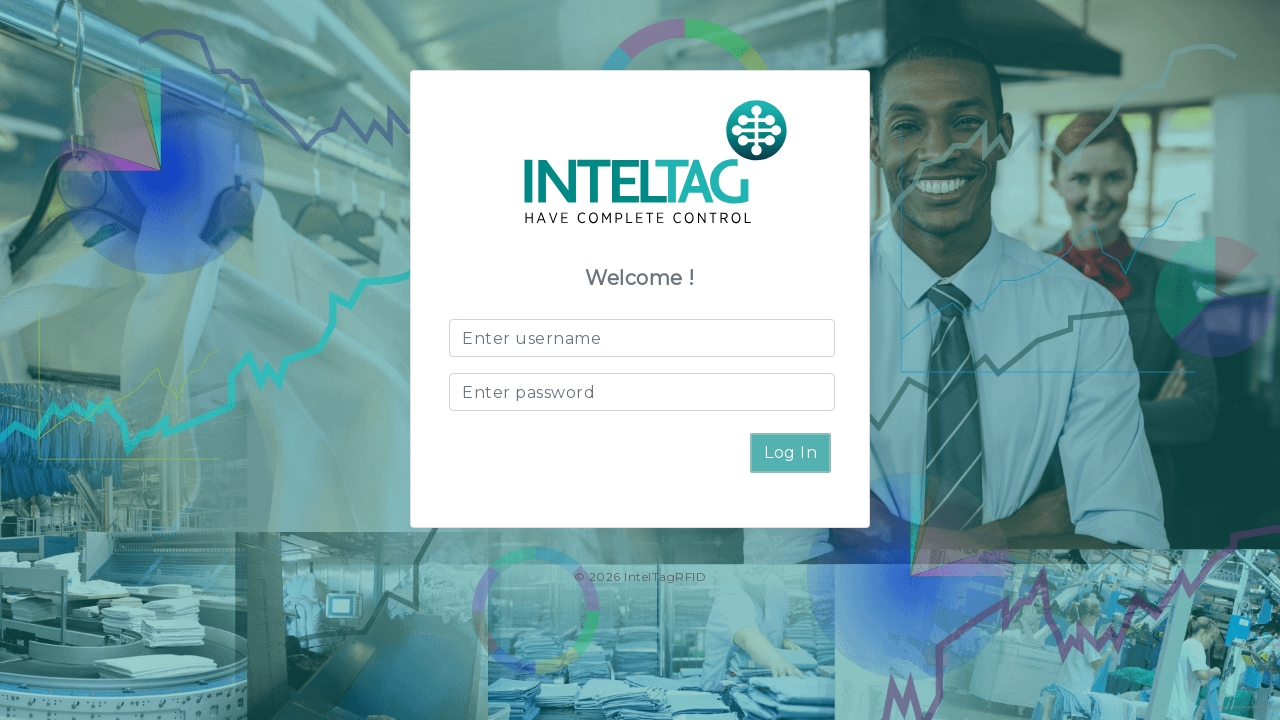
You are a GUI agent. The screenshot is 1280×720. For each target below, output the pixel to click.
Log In (790, 452)
